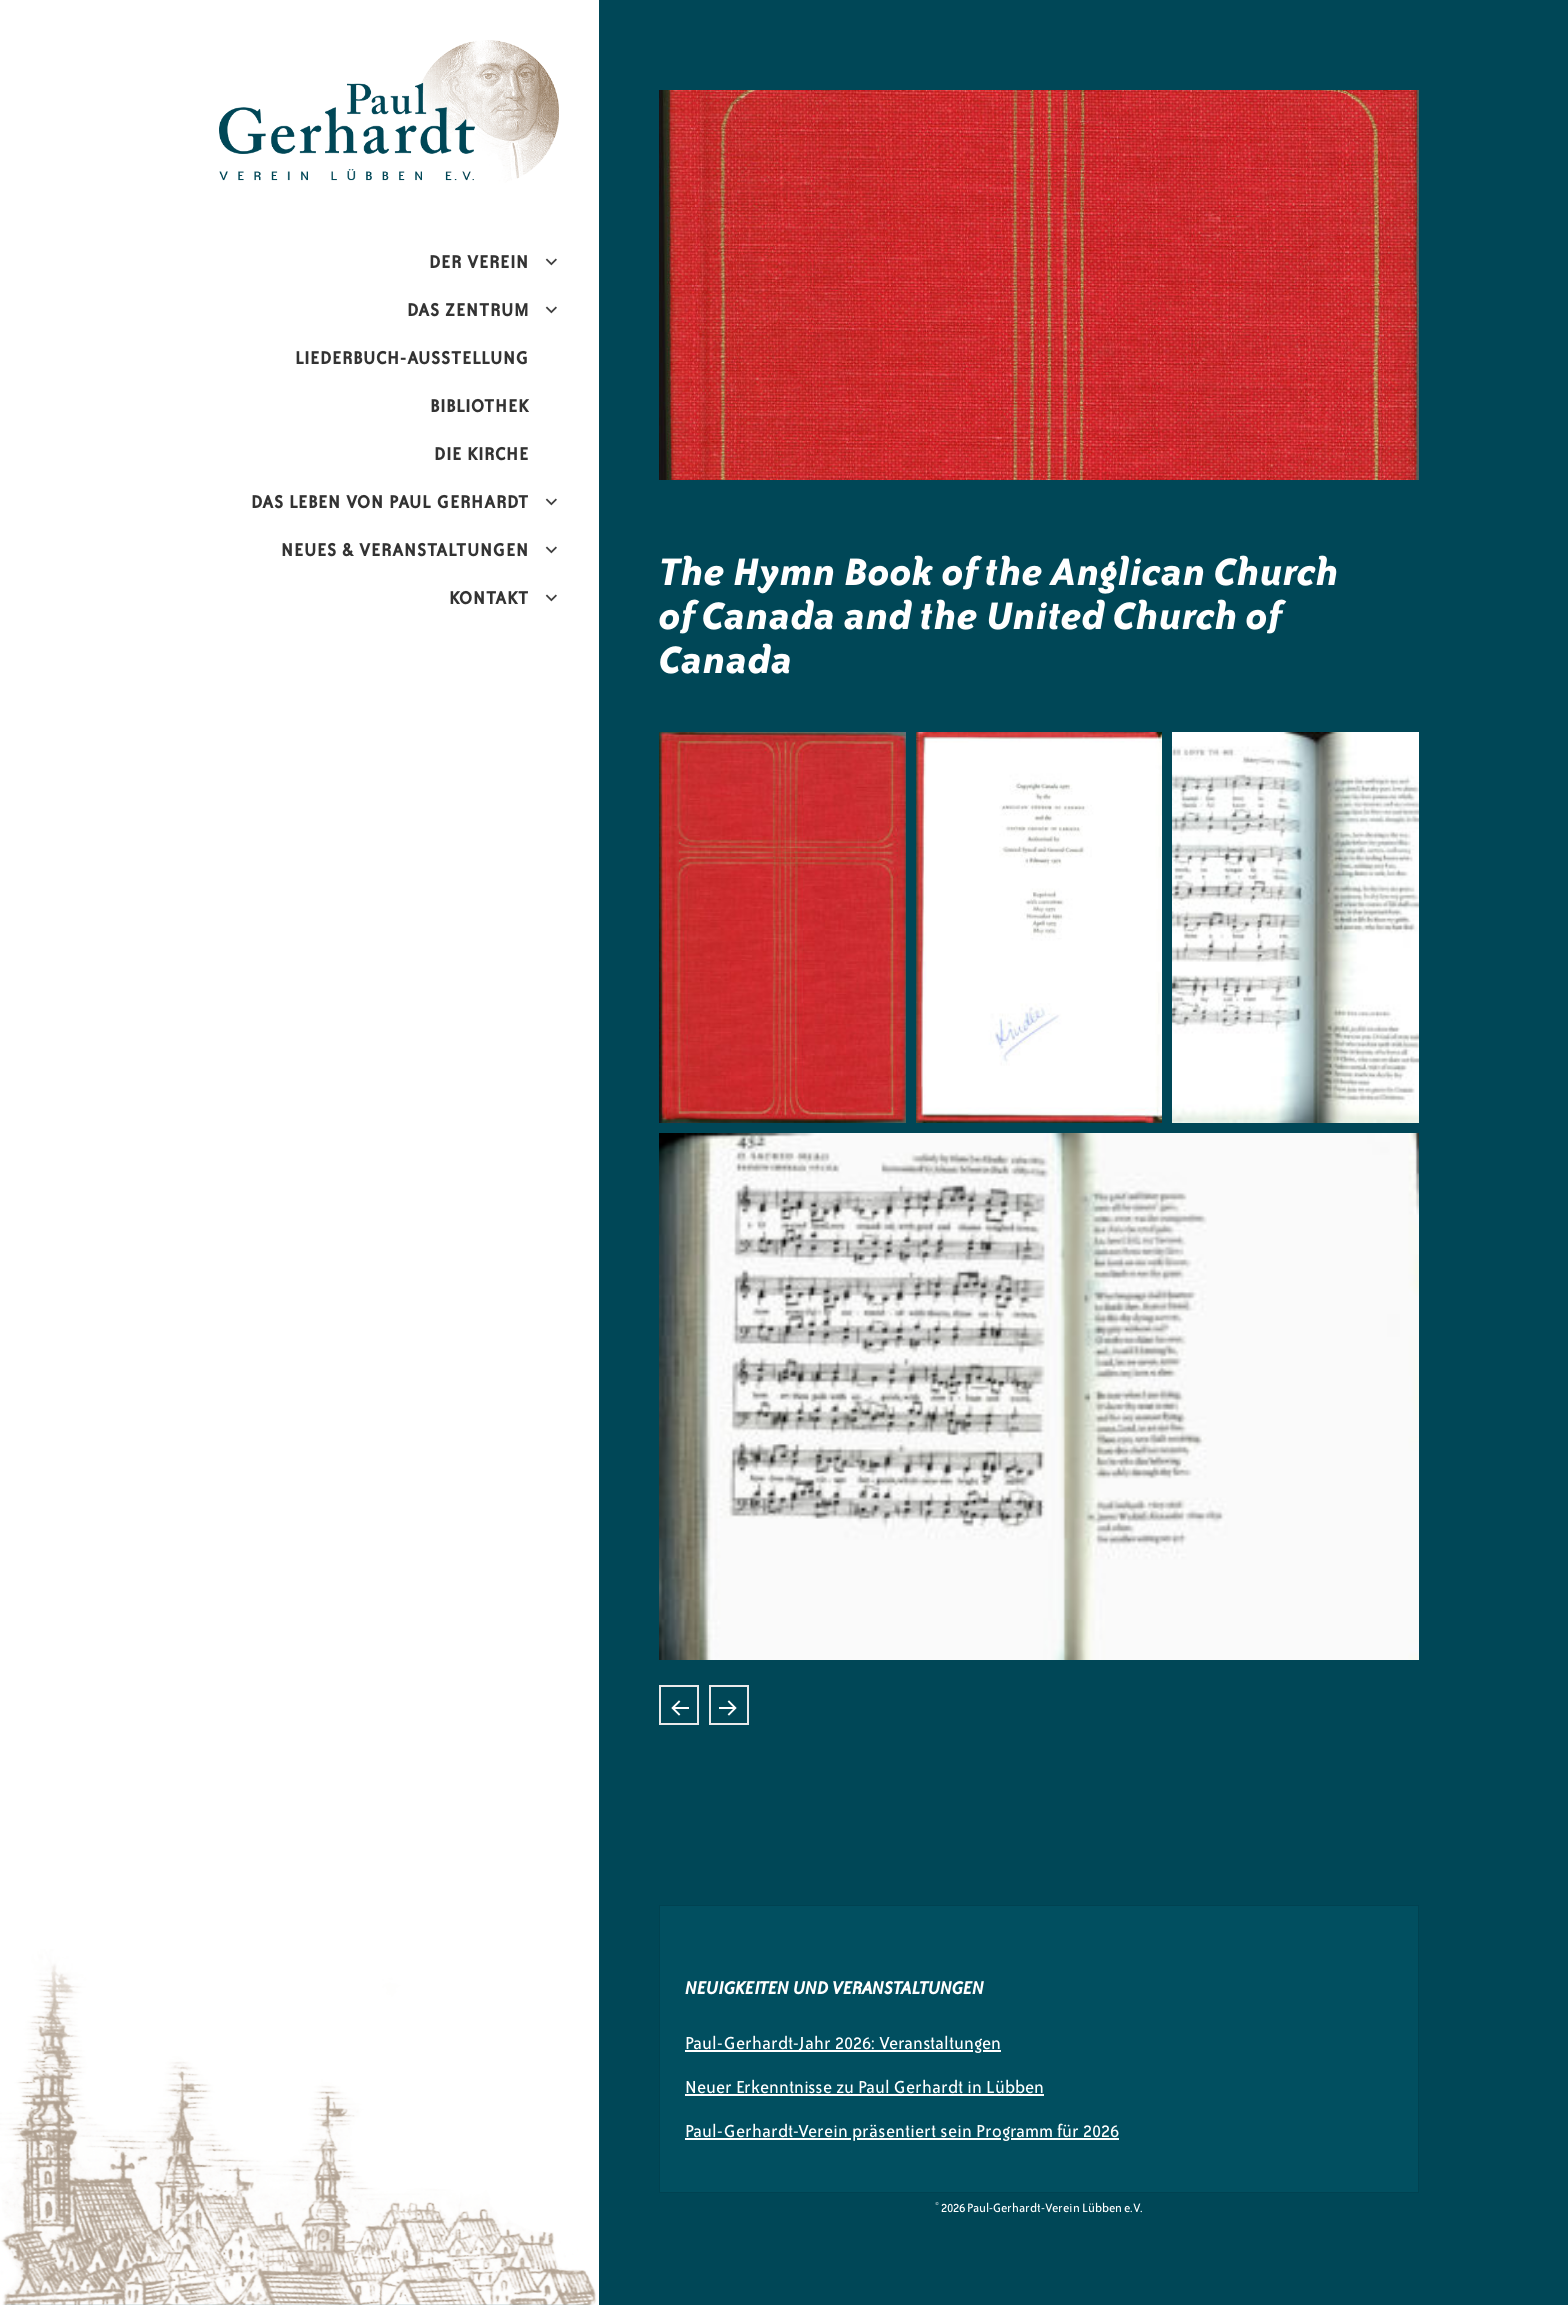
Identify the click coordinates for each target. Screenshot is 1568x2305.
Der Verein (479, 262)
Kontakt (489, 598)
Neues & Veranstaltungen (405, 550)
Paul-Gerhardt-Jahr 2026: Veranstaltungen (843, 2043)
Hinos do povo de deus (679, 1705)
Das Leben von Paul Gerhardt (390, 502)
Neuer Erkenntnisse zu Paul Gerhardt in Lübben (864, 2087)
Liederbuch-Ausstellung (412, 358)
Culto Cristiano (729, 1705)
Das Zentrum (468, 310)
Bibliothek (479, 406)
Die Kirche (481, 454)
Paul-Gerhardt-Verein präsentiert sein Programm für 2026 (902, 2131)
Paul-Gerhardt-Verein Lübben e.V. (431, 56)
